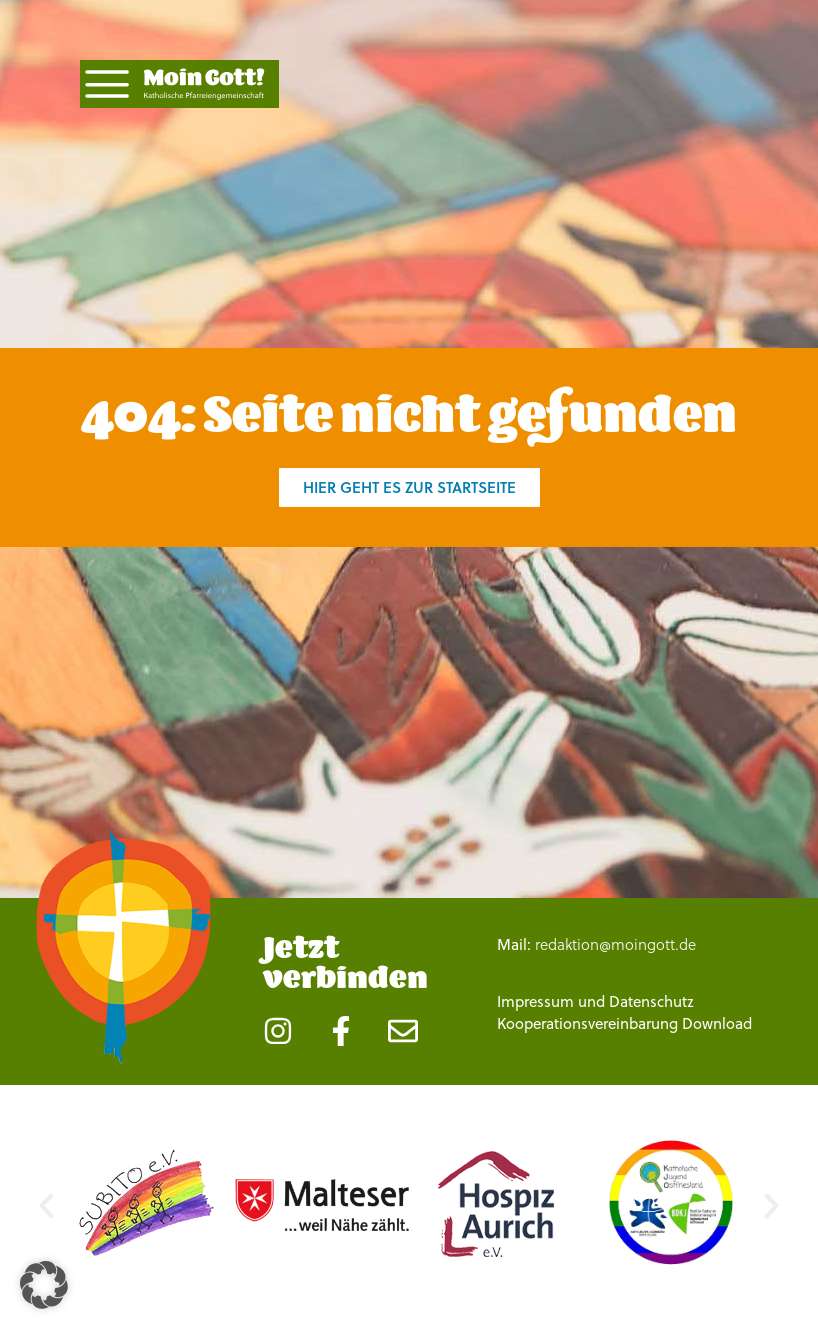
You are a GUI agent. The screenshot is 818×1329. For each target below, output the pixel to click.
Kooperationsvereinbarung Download (624, 1023)
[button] (46, 1205)
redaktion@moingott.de (615, 944)
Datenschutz (651, 1001)
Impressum (535, 1001)
